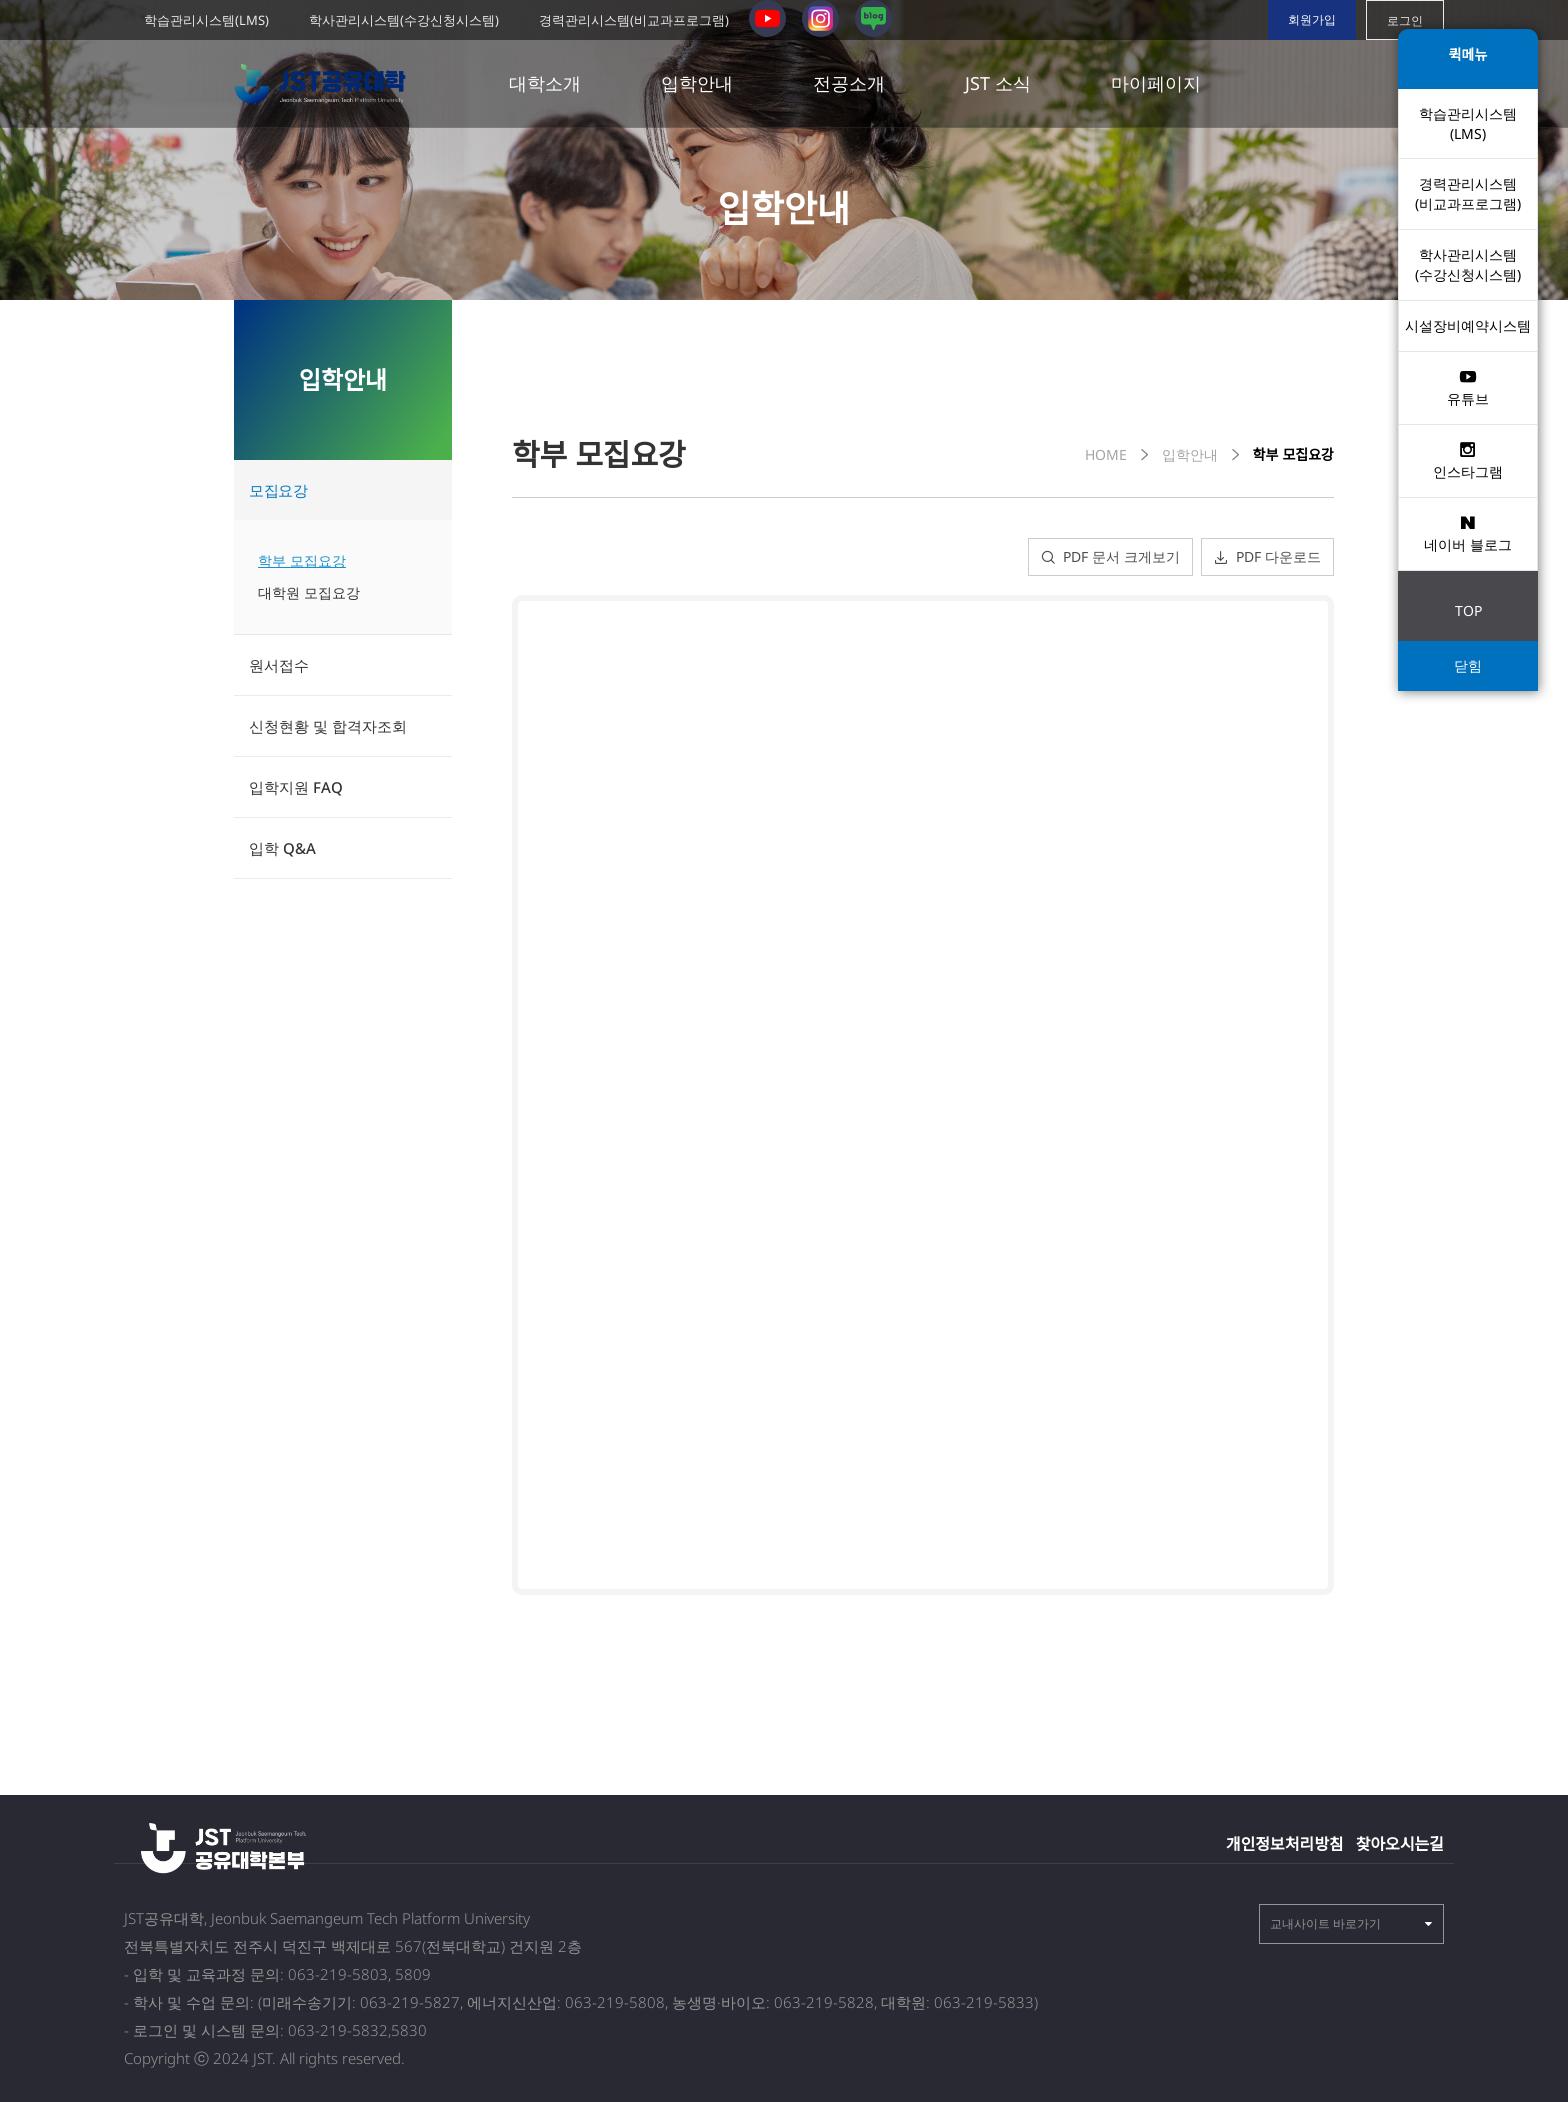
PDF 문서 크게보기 (1110, 556)
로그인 (1405, 20)
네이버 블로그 (1468, 533)
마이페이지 (1156, 83)
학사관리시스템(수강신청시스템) (404, 20)
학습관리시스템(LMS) (206, 20)
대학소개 (545, 83)
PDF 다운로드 (1267, 556)
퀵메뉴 (1468, 54)
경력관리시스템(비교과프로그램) (634, 20)
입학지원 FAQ (296, 787)
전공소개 (849, 83)
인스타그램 (1468, 460)
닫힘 (1468, 665)
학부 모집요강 (302, 560)
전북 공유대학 (325, 84)
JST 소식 (998, 83)
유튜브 (1468, 387)
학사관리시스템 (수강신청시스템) (1468, 264)
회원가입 (1312, 19)
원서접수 (279, 665)
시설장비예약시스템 (1468, 325)
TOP (1468, 610)
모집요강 (278, 490)
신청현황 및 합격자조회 (328, 726)
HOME (1106, 454)
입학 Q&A (282, 848)
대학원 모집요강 (309, 592)
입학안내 (697, 83)
